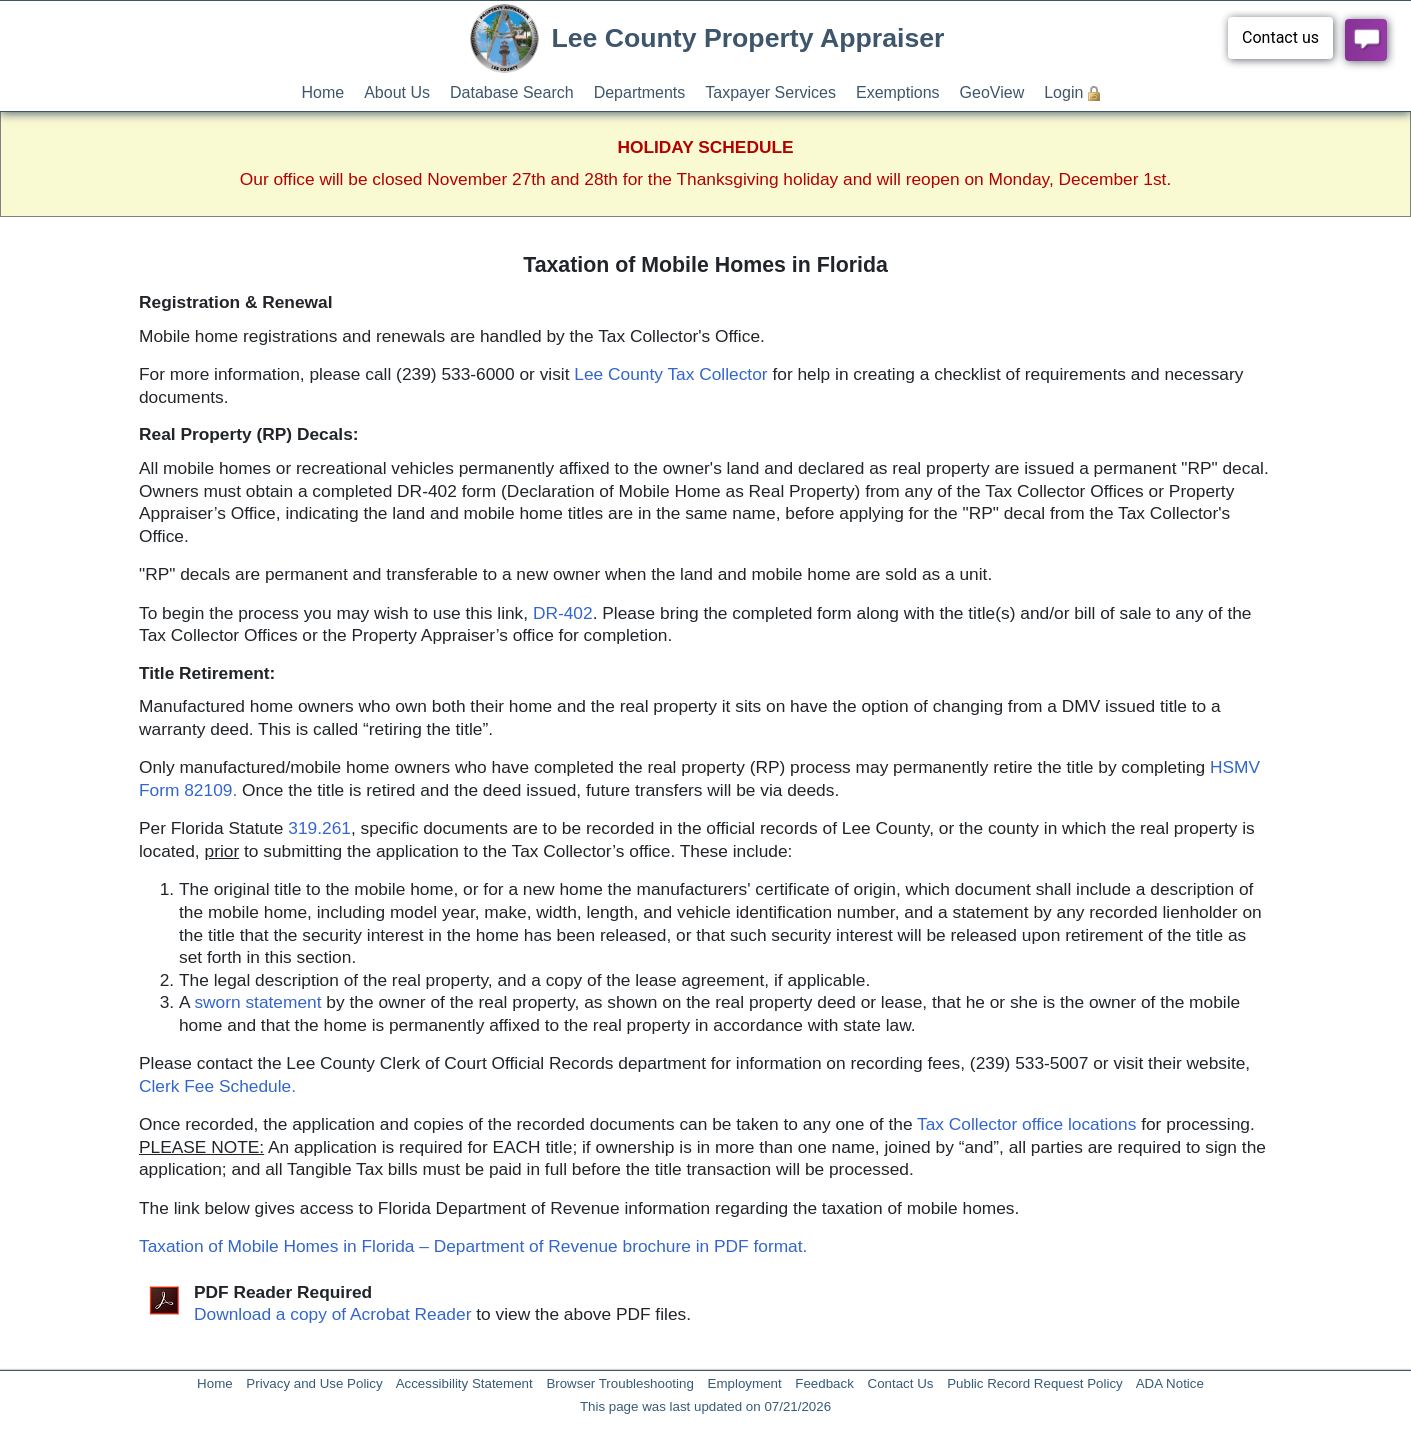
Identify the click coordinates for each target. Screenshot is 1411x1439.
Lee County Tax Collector (670, 374)
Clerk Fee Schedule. (217, 1086)
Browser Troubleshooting (619, 1383)
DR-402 (563, 613)
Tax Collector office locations (1026, 1124)
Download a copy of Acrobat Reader (332, 1314)
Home (323, 92)
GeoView (992, 92)
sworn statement (257, 1002)
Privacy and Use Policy (314, 1383)
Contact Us (901, 1383)
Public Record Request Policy (1035, 1383)
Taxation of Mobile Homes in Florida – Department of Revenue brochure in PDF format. (473, 1246)
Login (1063, 92)
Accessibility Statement (464, 1383)
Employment (745, 1383)
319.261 (319, 828)
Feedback (824, 1383)
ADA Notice (1170, 1383)
